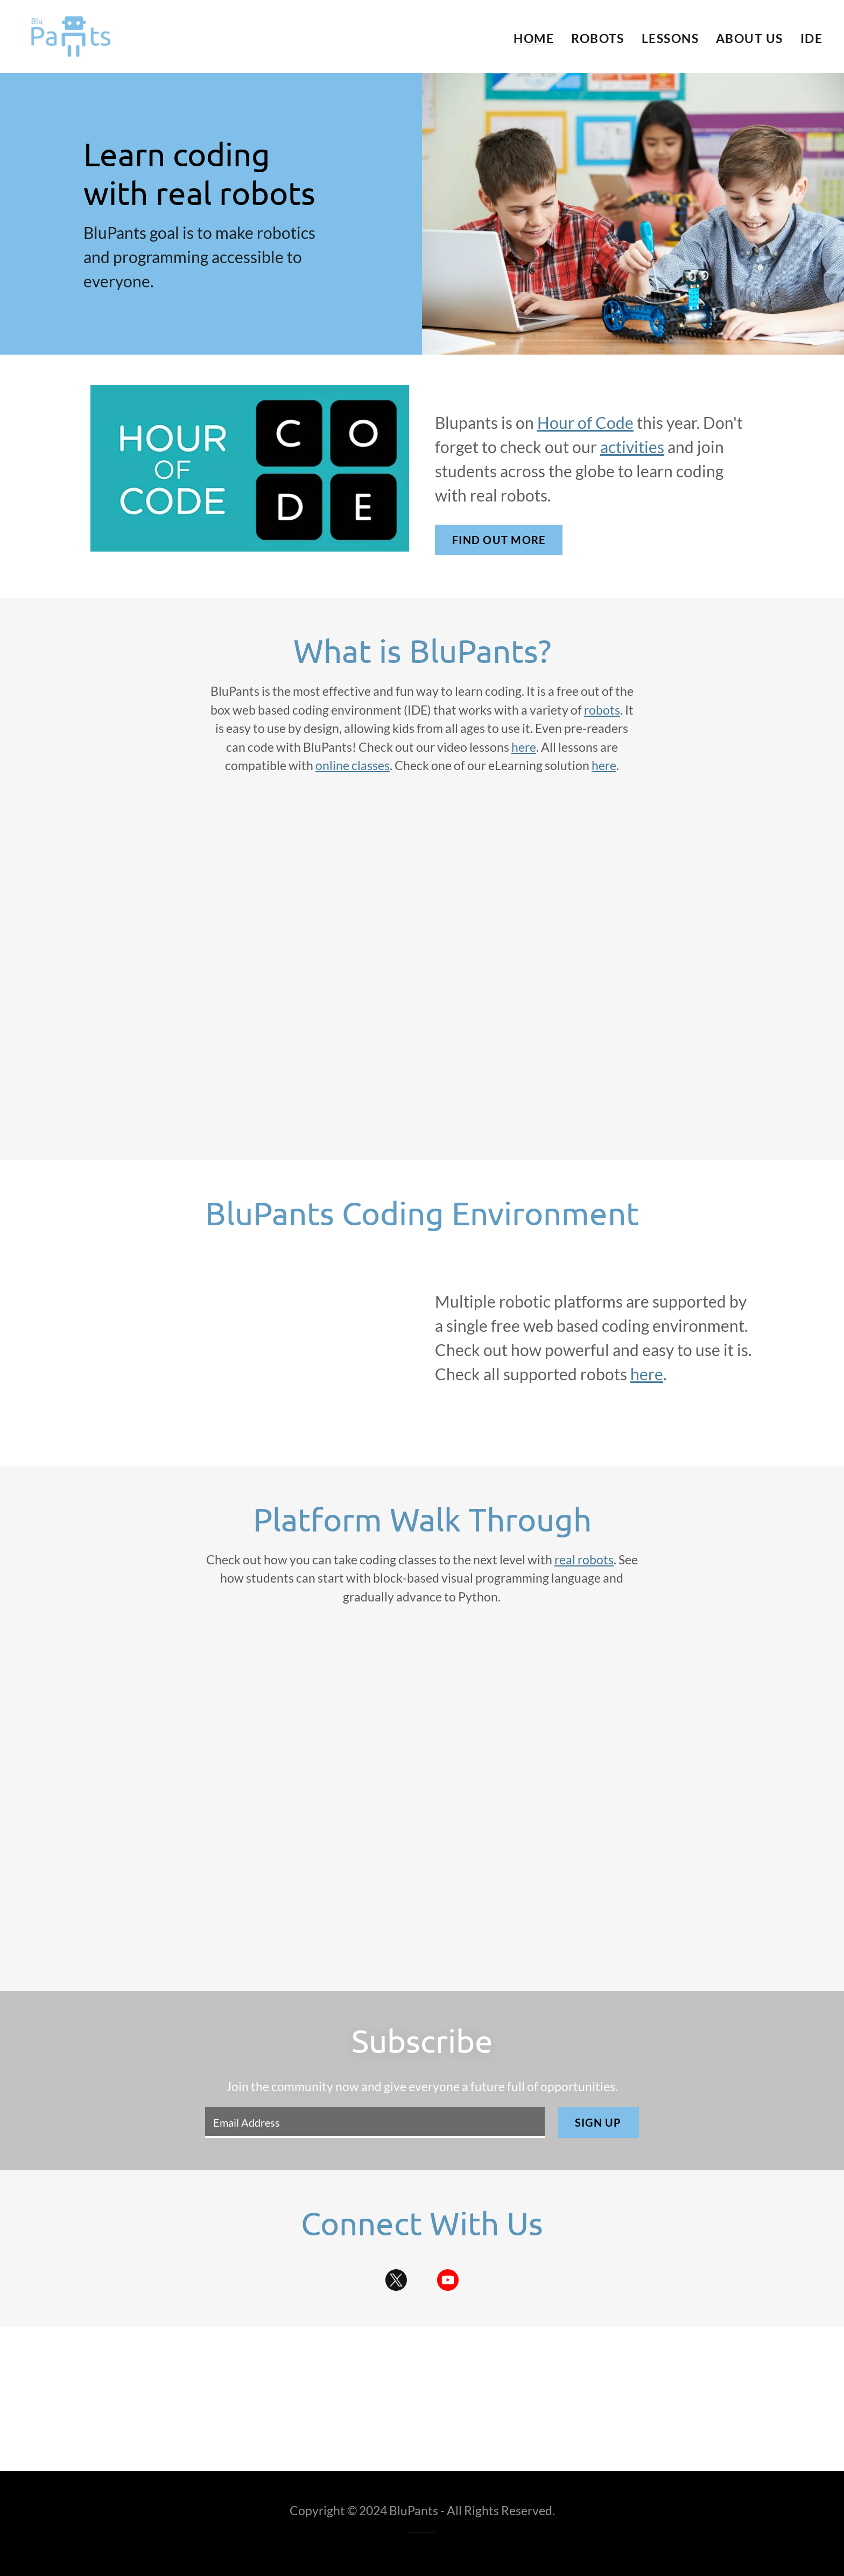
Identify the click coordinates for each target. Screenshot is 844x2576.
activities (632, 446)
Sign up (598, 2122)
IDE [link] (811, 38)
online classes (352, 765)
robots (602, 709)
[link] (71, 35)
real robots (584, 1559)
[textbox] (375, 2122)
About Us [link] (749, 38)
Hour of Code (585, 422)
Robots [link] (597, 38)
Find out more (498, 539)
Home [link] (534, 38)
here (523, 746)
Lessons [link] (670, 38)
